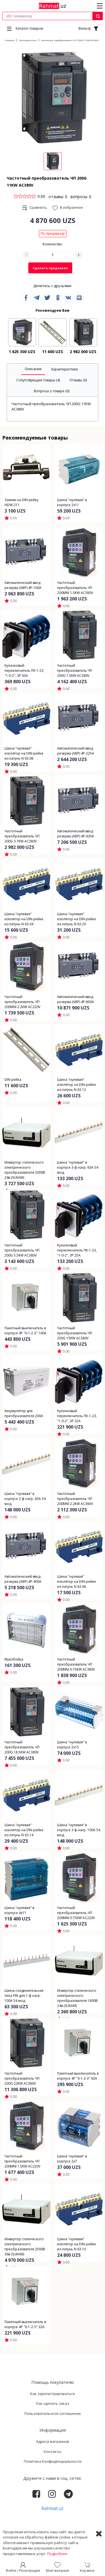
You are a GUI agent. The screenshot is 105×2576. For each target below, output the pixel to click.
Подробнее (57, 2553)
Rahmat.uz (52, 2508)
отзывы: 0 (57, 196)
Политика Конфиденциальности (52, 2461)
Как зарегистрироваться (52, 2393)
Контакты (52, 2451)
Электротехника (28, 40)
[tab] (33, 369)
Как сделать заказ (52, 2403)
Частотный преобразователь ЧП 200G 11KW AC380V (70, 40)
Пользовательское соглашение (52, 2413)
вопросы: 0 (81, 196)
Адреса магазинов (52, 2441)
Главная (9, 40)
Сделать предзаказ (50, 268)
